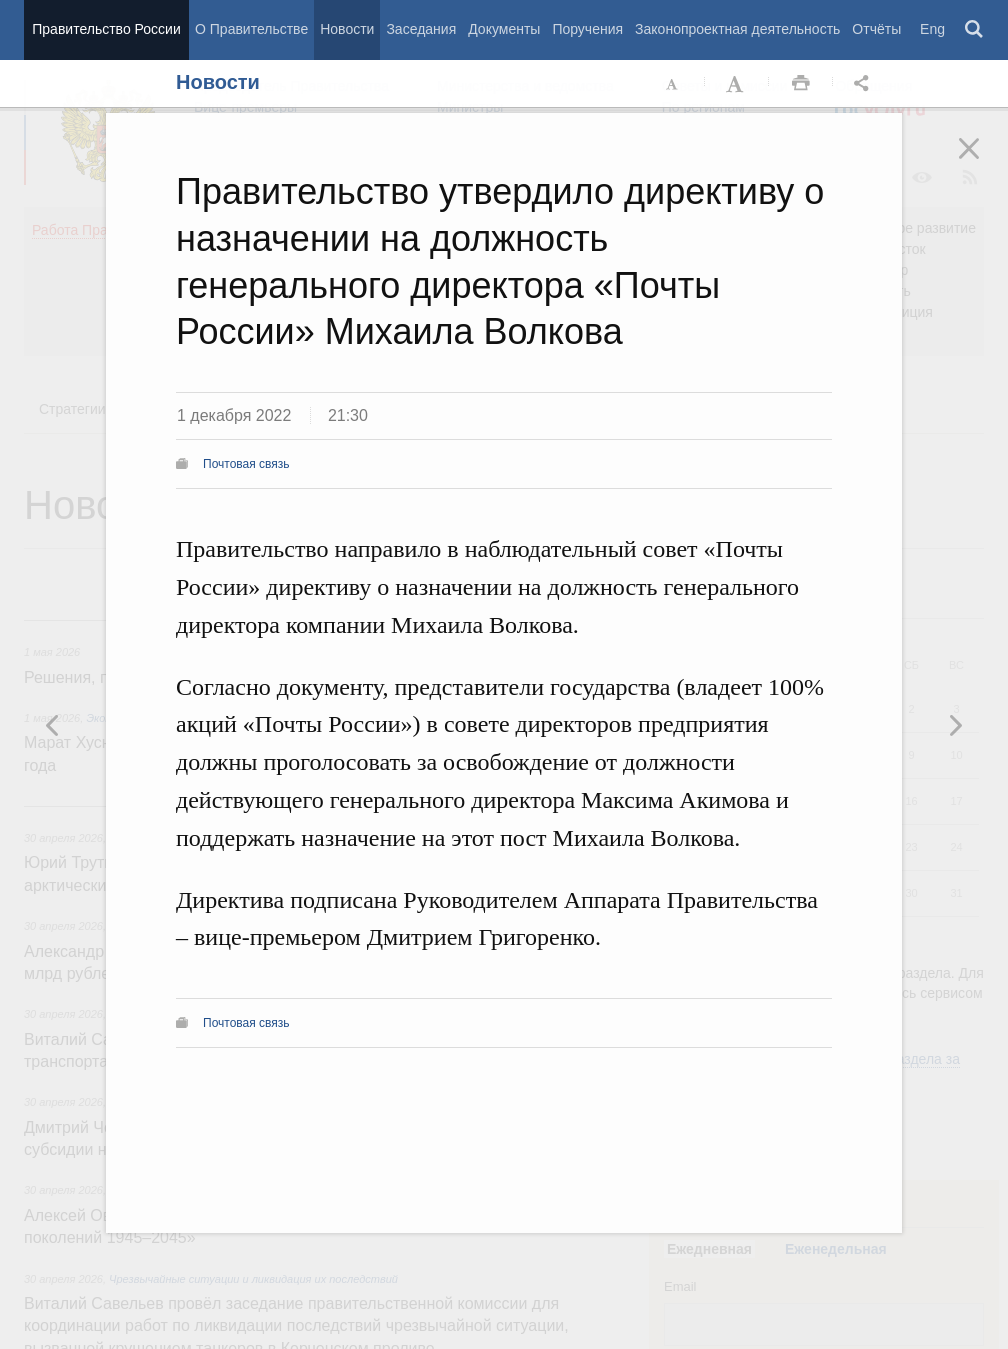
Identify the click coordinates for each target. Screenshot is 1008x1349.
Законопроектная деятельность (737, 29)
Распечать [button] (801, 84)
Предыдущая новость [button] (955, 725)
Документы (504, 29)
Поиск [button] (975, 30)
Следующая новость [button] (53, 725)
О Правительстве (251, 29)
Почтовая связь (246, 464)
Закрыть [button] (983, 162)
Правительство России (106, 29)
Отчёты (876, 29)
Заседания (421, 29)
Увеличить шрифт (737, 84)
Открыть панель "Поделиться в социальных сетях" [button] (865, 84)
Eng (932, 29)
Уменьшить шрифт (673, 84)
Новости (347, 29)
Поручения (587, 29)
